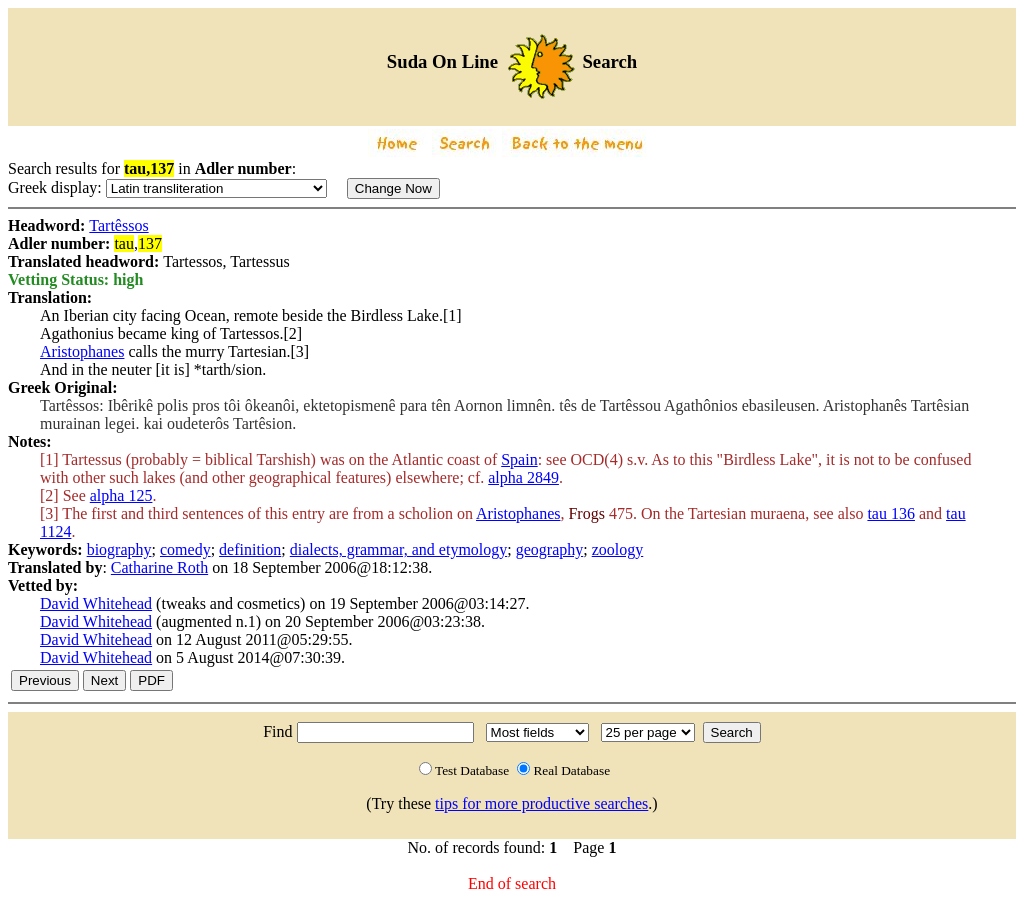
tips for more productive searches (541, 803)
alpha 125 (121, 495)
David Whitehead (96, 603)
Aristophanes (82, 351)
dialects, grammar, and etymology (399, 549)
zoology (618, 549)
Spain (519, 459)
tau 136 (891, 513)
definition (250, 549)
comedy (185, 549)
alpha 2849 (523, 477)
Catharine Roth (159, 567)
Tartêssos (118, 225)
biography (119, 549)
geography (550, 549)
